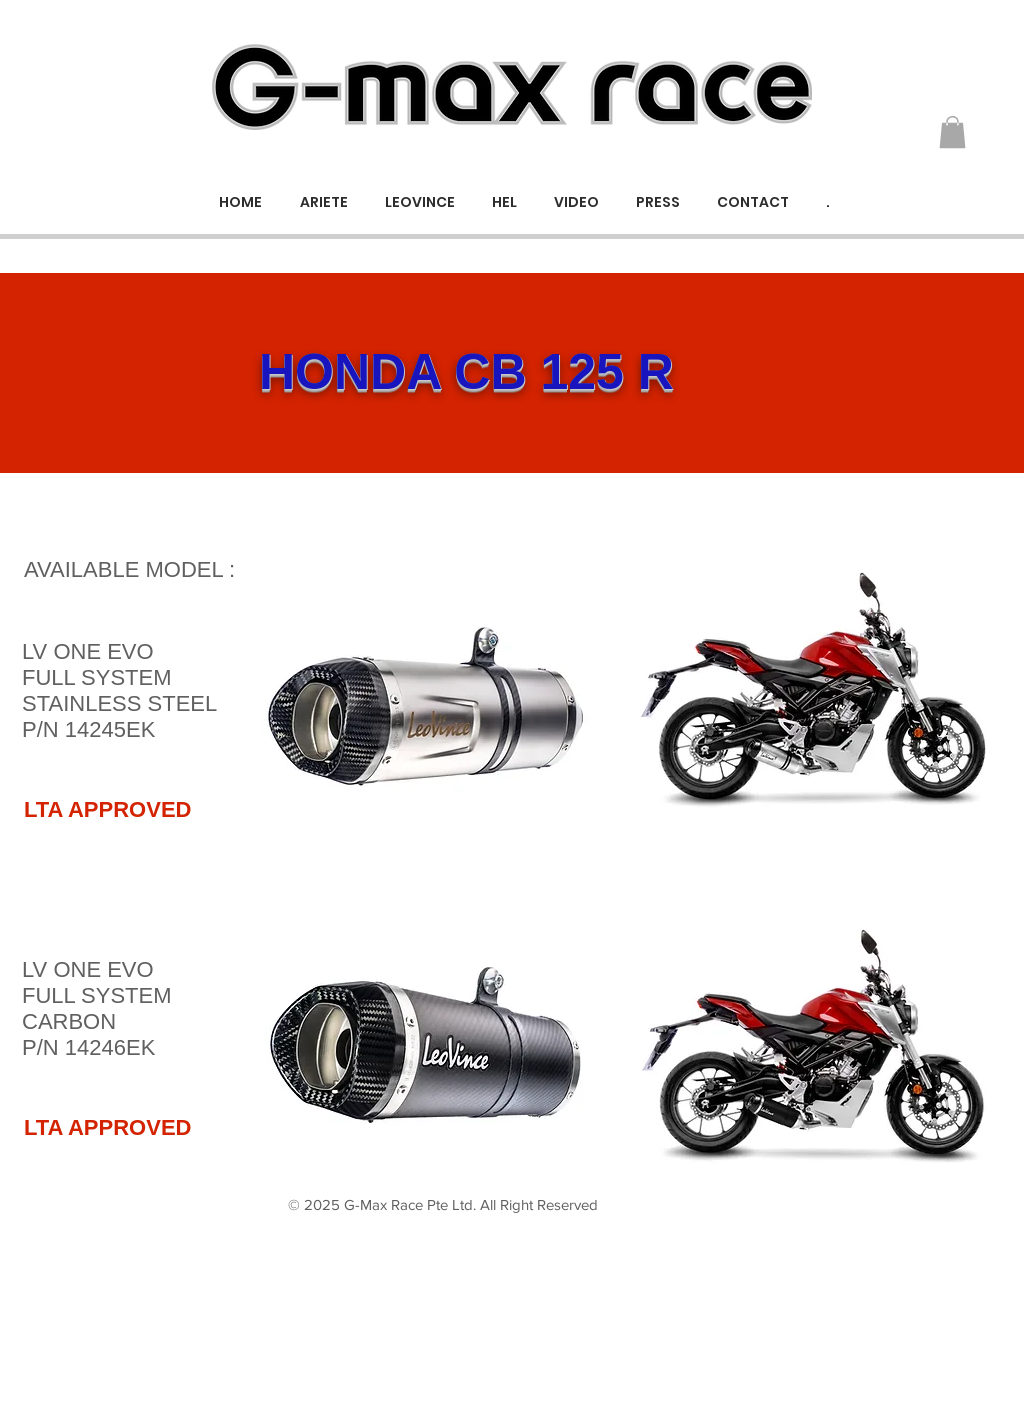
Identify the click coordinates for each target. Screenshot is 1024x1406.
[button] (952, 132)
